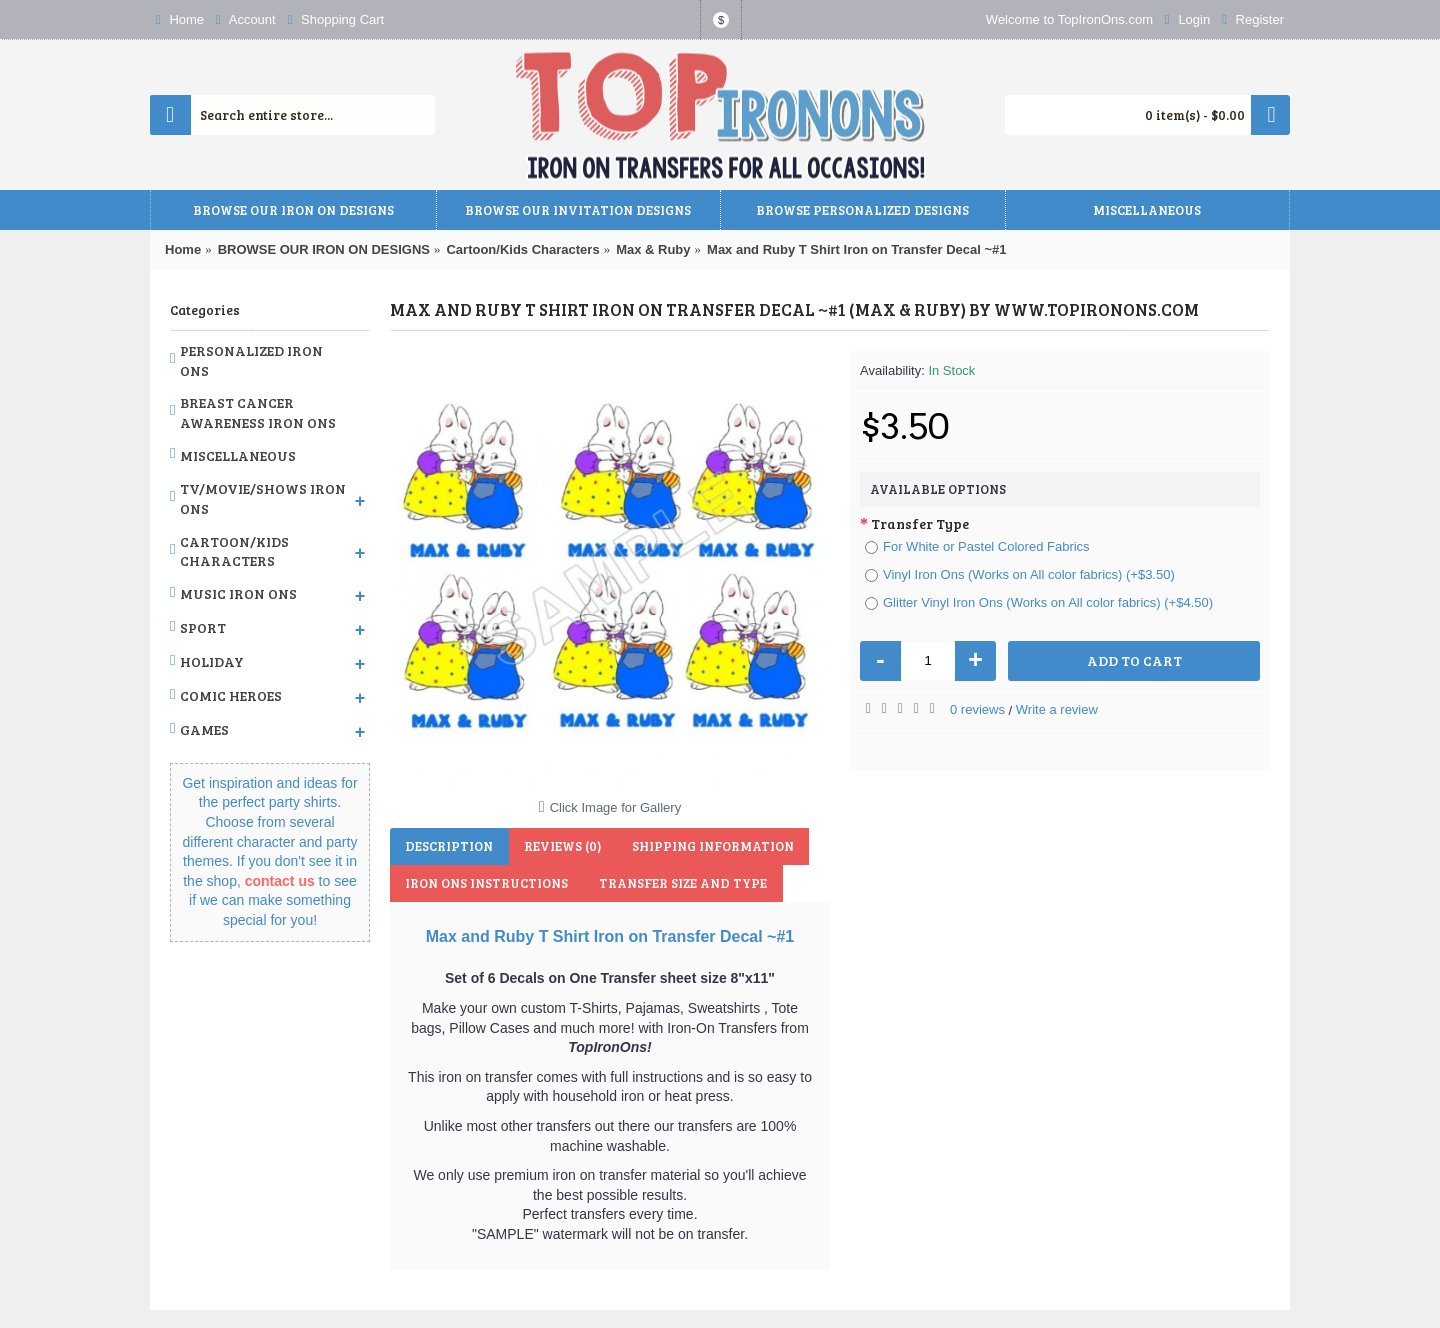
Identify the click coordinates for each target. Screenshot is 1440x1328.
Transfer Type (920, 523)
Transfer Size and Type (682, 883)
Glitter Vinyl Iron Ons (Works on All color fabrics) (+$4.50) (1039, 602)
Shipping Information (711, 846)
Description (449, 846)
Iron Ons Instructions (486, 883)
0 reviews (977, 709)
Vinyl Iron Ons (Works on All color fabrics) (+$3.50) (1020, 574)
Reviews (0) (561, 846)
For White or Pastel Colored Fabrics (977, 546)
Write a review (1057, 709)
